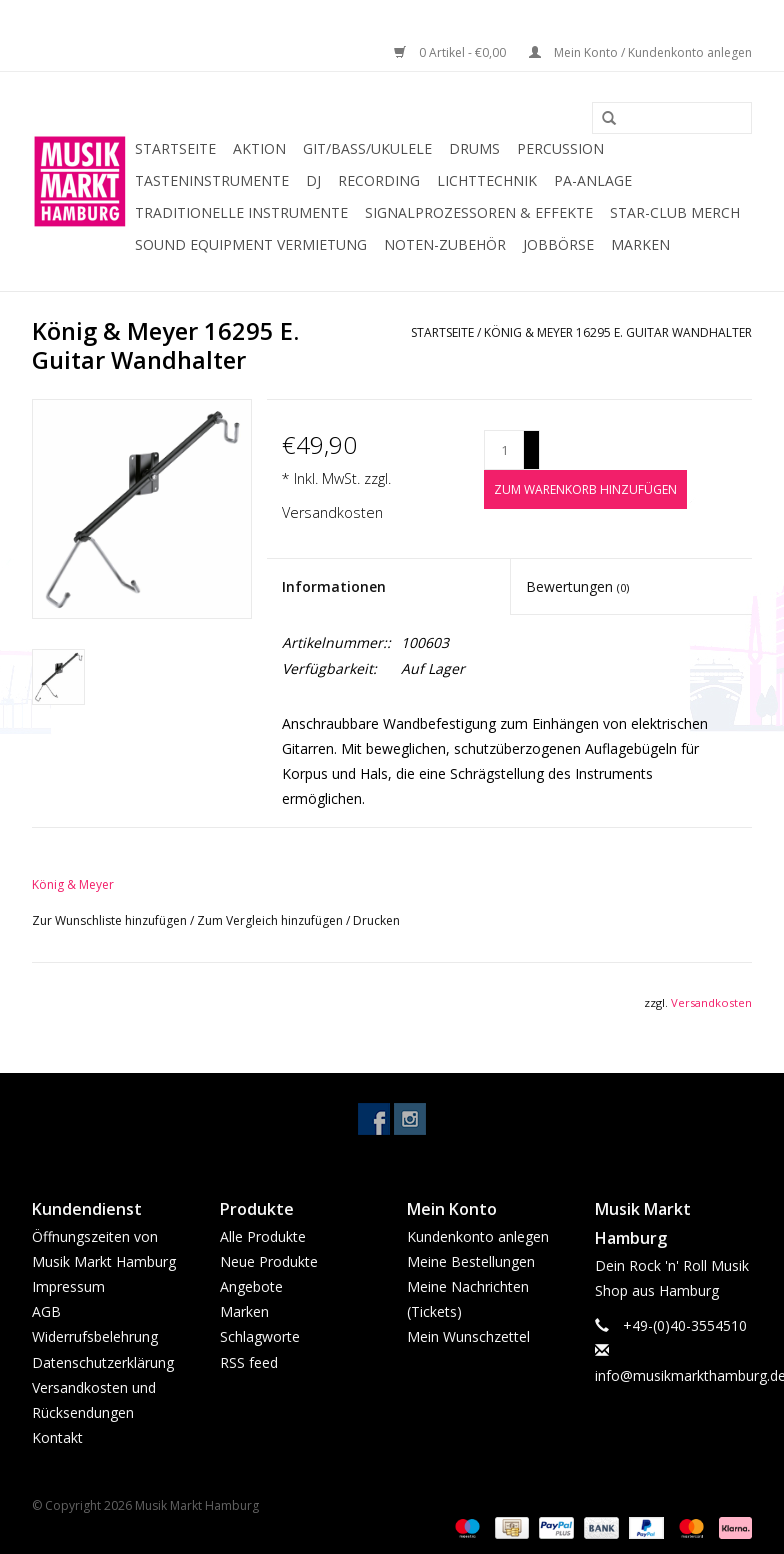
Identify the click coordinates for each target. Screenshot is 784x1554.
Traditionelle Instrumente (241, 212)
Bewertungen (577, 586)
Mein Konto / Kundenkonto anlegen (640, 52)
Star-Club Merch (675, 212)
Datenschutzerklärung (103, 1362)
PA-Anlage (593, 180)
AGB (46, 1311)
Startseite (175, 148)
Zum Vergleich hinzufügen (271, 920)
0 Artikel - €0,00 (451, 52)
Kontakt (57, 1437)
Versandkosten (332, 512)
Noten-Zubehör (445, 244)
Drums (474, 148)
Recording (379, 180)
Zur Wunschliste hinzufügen (111, 920)
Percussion (560, 148)
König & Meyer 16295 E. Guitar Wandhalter (618, 332)
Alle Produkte (263, 1236)
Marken (640, 244)
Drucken (376, 920)
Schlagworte (260, 1336)
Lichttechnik (487, 180)
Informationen (334, 586)
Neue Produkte (269, 1261)
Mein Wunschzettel (468, 1336)
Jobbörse (558, 244)
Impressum (68, 1286)
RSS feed (249, 1362)
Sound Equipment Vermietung (251, 244)
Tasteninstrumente (212, 180)
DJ (313, 180)
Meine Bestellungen (471, 1261)
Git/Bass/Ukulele (367, 148)
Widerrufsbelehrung (95, 1336)
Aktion (259, 148)
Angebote (251, 1286)
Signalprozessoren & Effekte (479, 212)
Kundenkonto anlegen (478, 1236)
